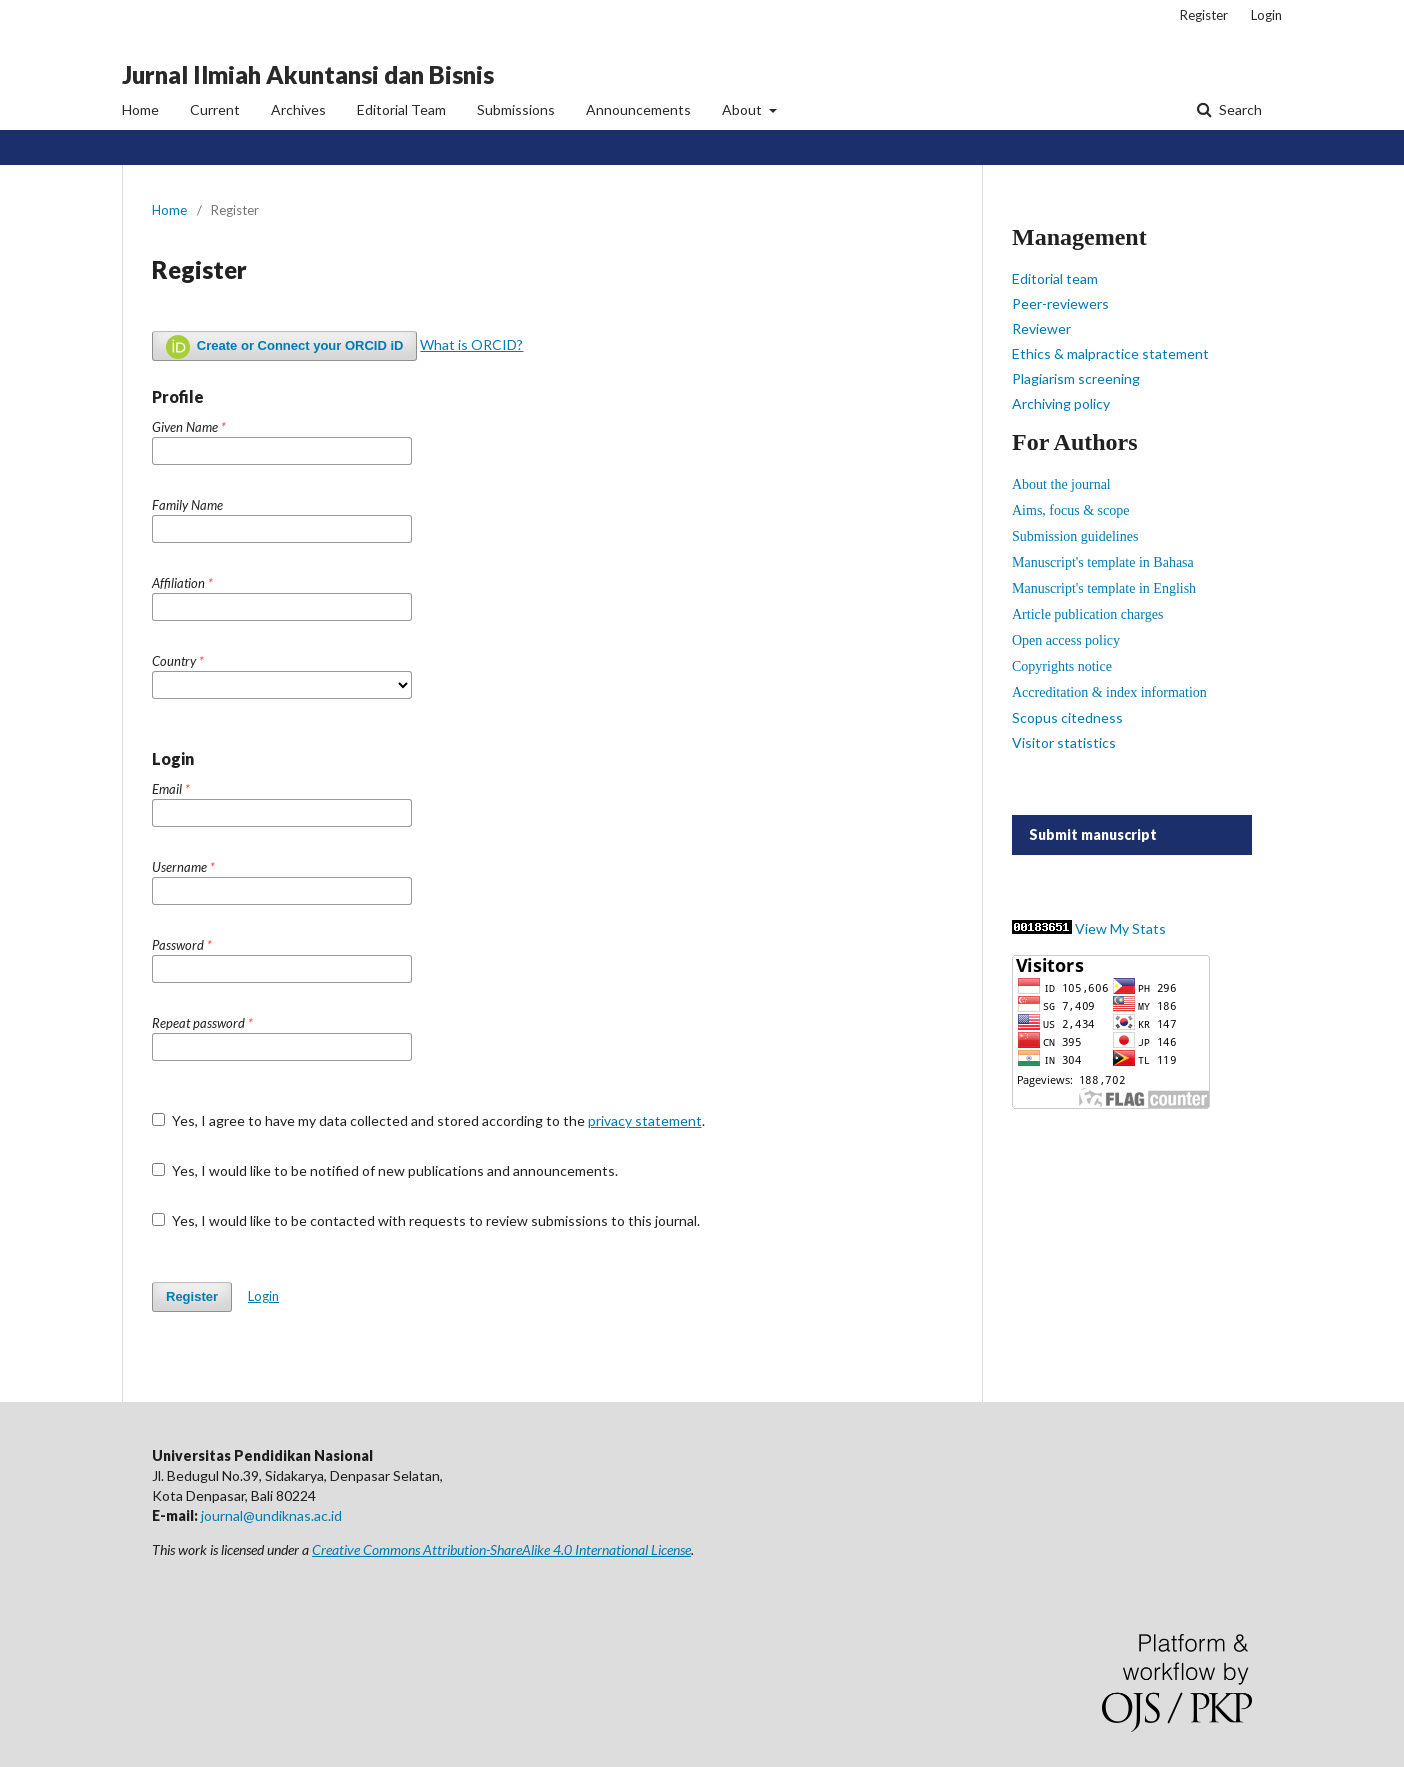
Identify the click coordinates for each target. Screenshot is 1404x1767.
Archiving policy (1061, 403)
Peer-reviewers (1060, 303)
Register (1204, 15)
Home (140, 109)
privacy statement (645, 1120)
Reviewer (1041, 328)
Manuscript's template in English (1104, 588)
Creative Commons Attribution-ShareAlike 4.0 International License (501, 1549)
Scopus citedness (1067, 717)
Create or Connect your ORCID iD (284, 347)
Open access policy (1066, 640)
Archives (298, 109)
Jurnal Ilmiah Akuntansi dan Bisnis (308, 74)
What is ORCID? (471, 344)
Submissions (516, 109)
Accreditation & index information (1109, 692)
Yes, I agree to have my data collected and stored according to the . (428, 1120)
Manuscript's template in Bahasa (1103, 562)
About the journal (1061, 484)
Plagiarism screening (1076, 378)
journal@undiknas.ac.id (271, 1515)
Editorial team (1055, 278)
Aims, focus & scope (1070, 510)
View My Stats (1120, 928)
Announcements (638, 109)
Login (1266, 15)
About (743, 109)
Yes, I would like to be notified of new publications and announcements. (385, 1170)
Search (1239, 109)
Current (215, 109)
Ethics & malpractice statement (1110, 353)
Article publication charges (1087, 614)
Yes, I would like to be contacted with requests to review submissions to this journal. (426, 1220)
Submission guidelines (1075, 536)
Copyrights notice (1062, 666)
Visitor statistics (1064, 742)
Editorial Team (401, 109)
